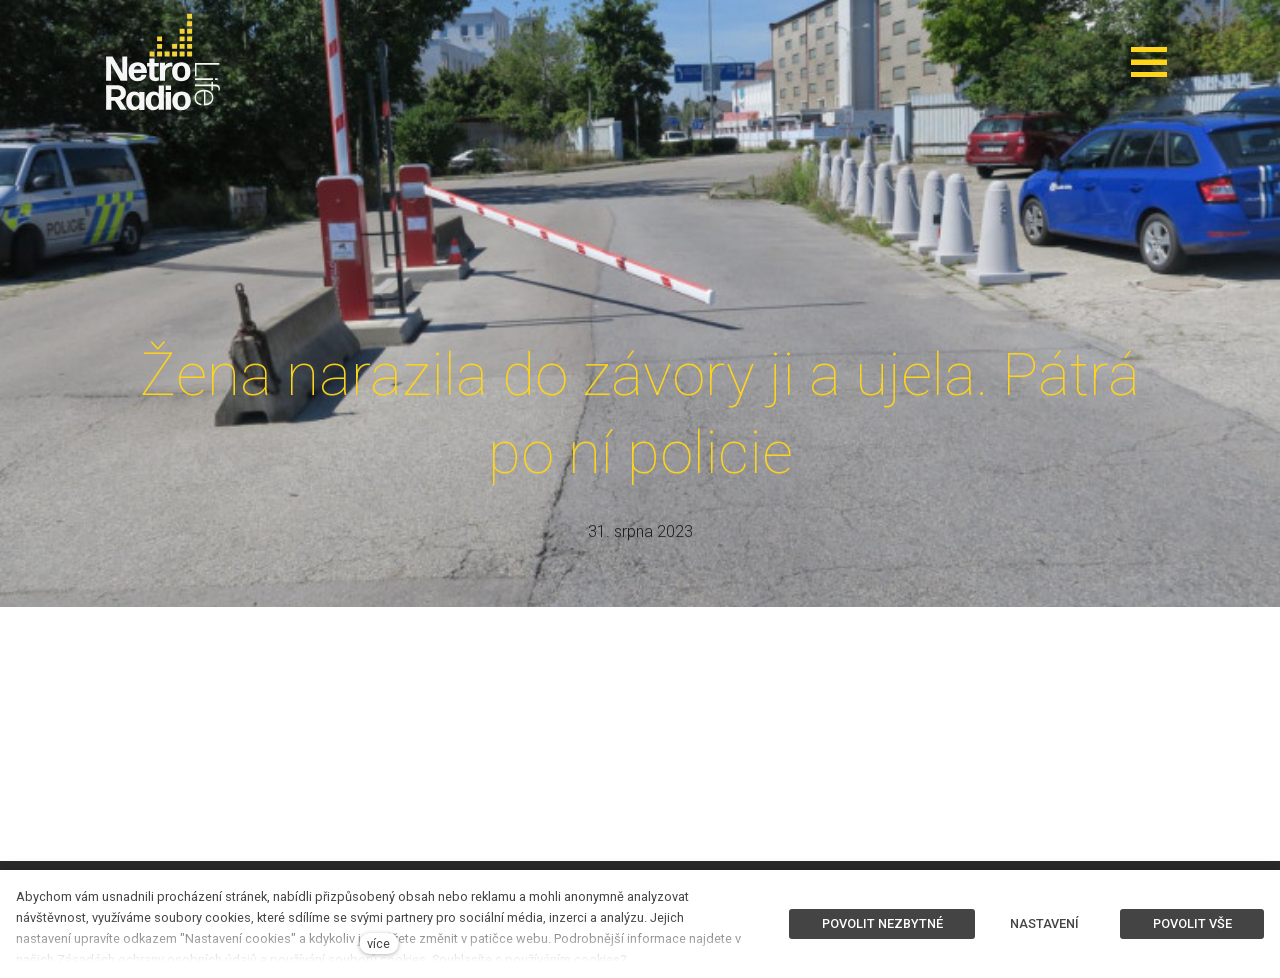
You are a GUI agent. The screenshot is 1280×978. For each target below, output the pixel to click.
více (378, 943)
